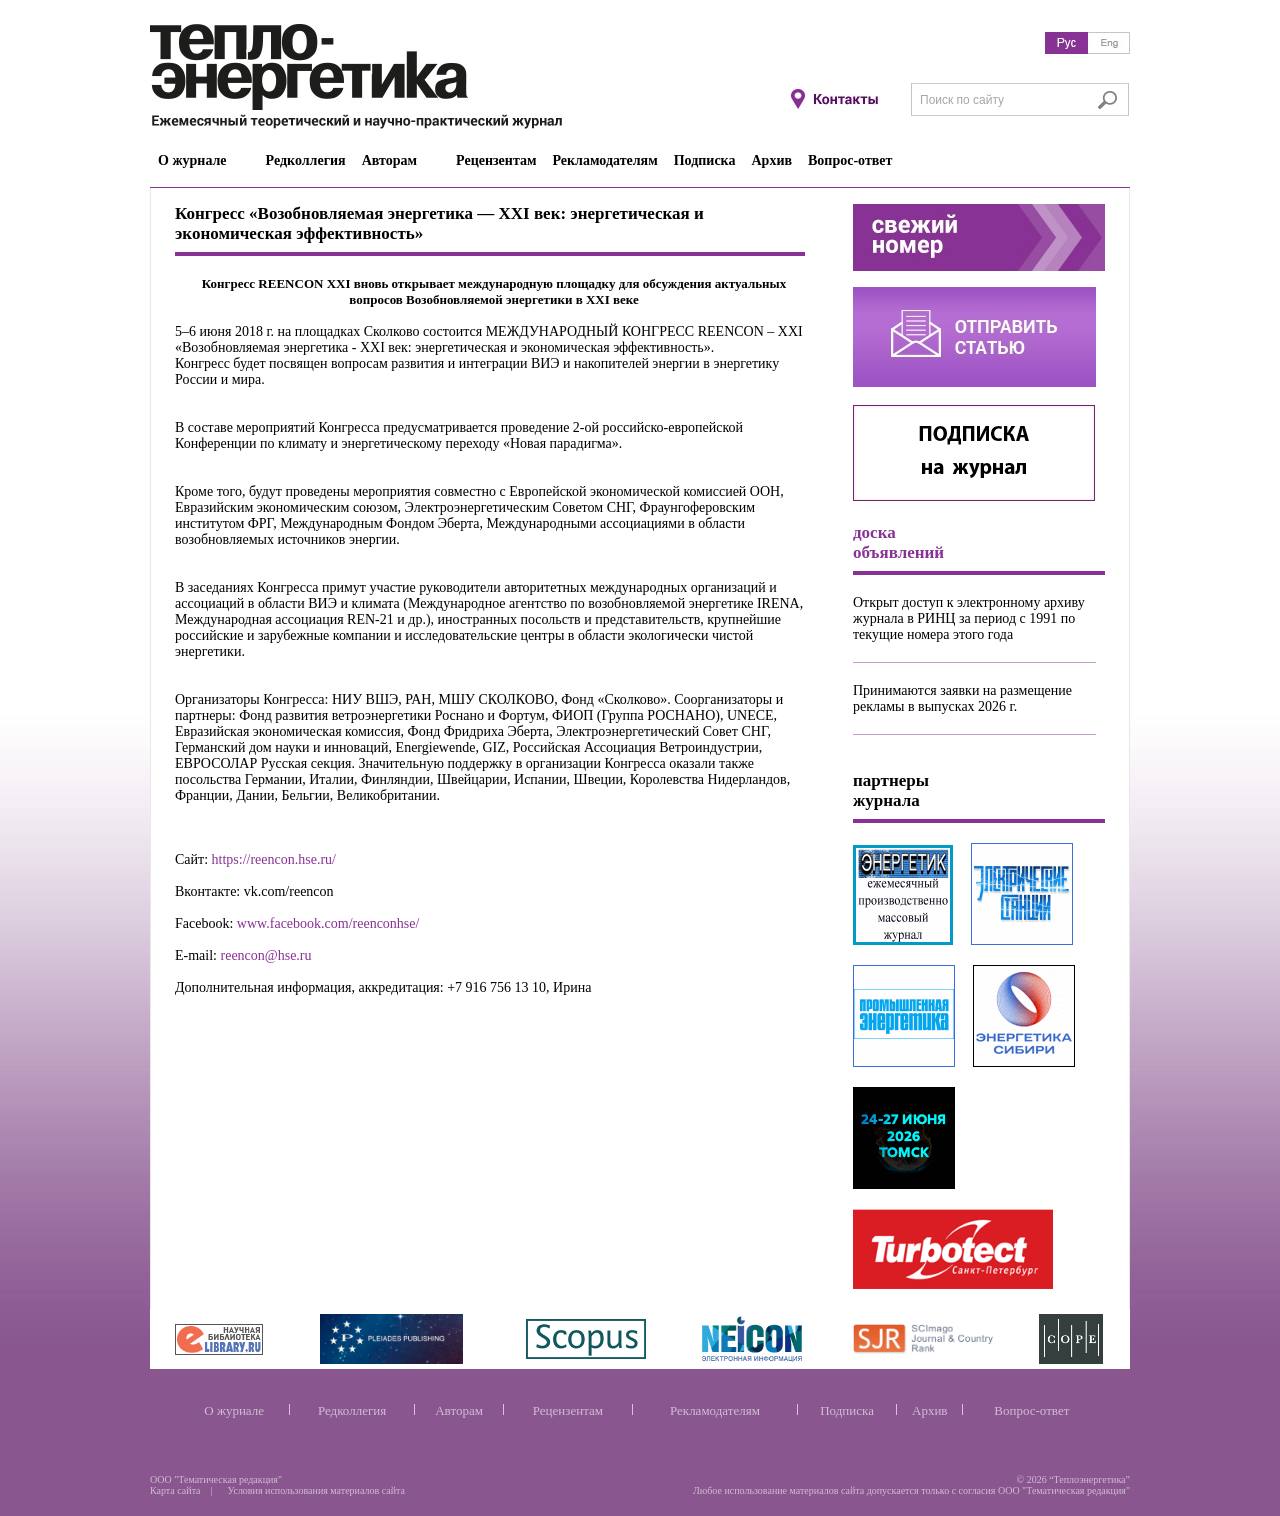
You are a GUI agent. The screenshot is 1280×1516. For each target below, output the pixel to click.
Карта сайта (175, 1490)
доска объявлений (898, 542)
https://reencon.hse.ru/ (274, 859)
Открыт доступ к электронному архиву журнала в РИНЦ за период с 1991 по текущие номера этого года (969, 618)
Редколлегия (352, 1410)
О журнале (234, 1410)
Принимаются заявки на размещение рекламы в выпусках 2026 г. (962, 698)
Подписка (847, 1410)
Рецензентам (568, 1410)
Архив (929, 1410)
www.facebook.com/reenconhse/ (328, 923)
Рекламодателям (715, 1410)
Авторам (459, 1410)
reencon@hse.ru (266, 955)
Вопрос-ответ (1031, 1410)
